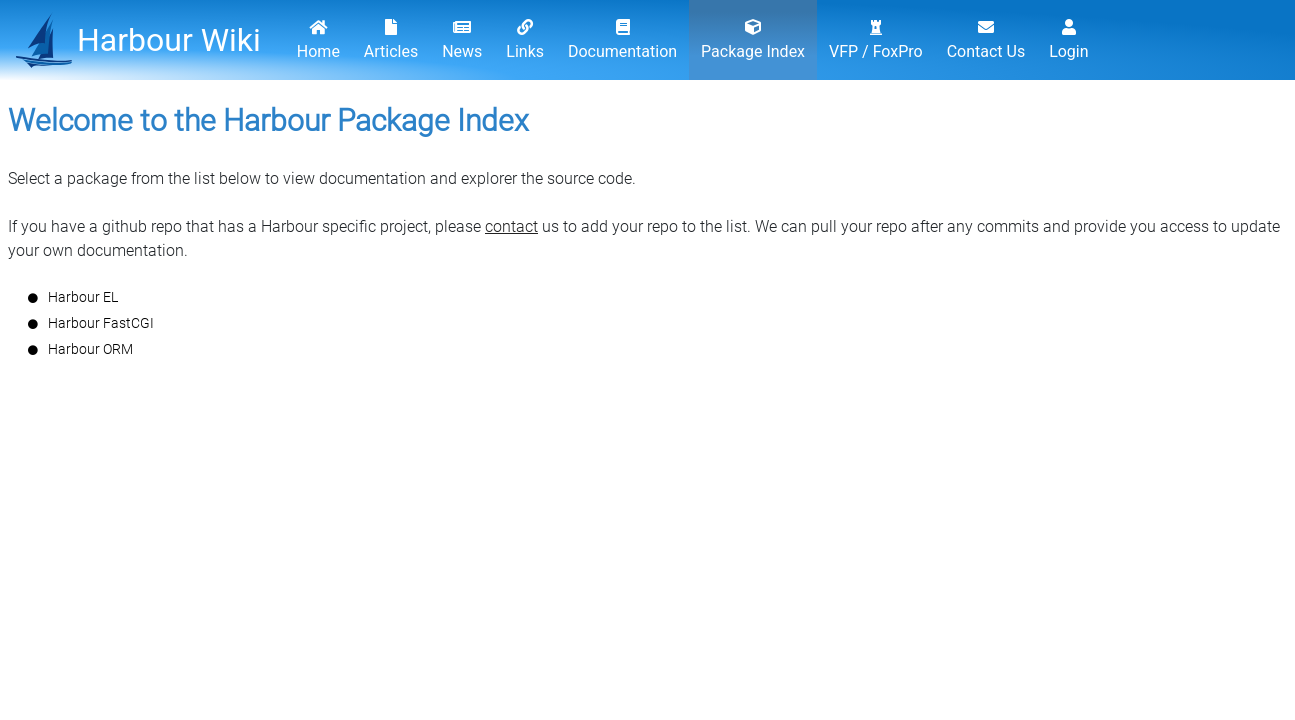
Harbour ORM (90, 349)
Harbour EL (83, 297)
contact (511, 226)
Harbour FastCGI (101, 323)
